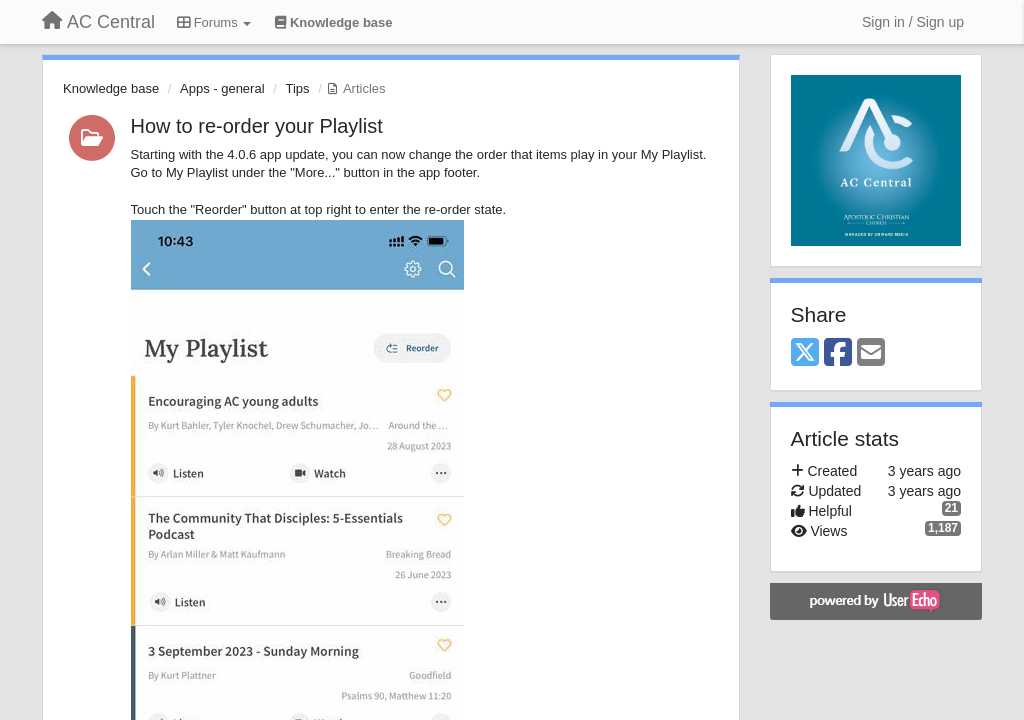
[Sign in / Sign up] (913, 22)
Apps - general (222, 88)
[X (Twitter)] (805, 353)
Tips (297, 88)
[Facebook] (838, 353)
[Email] (871, 353)
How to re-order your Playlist (257, 126)
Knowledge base (111, 88)
